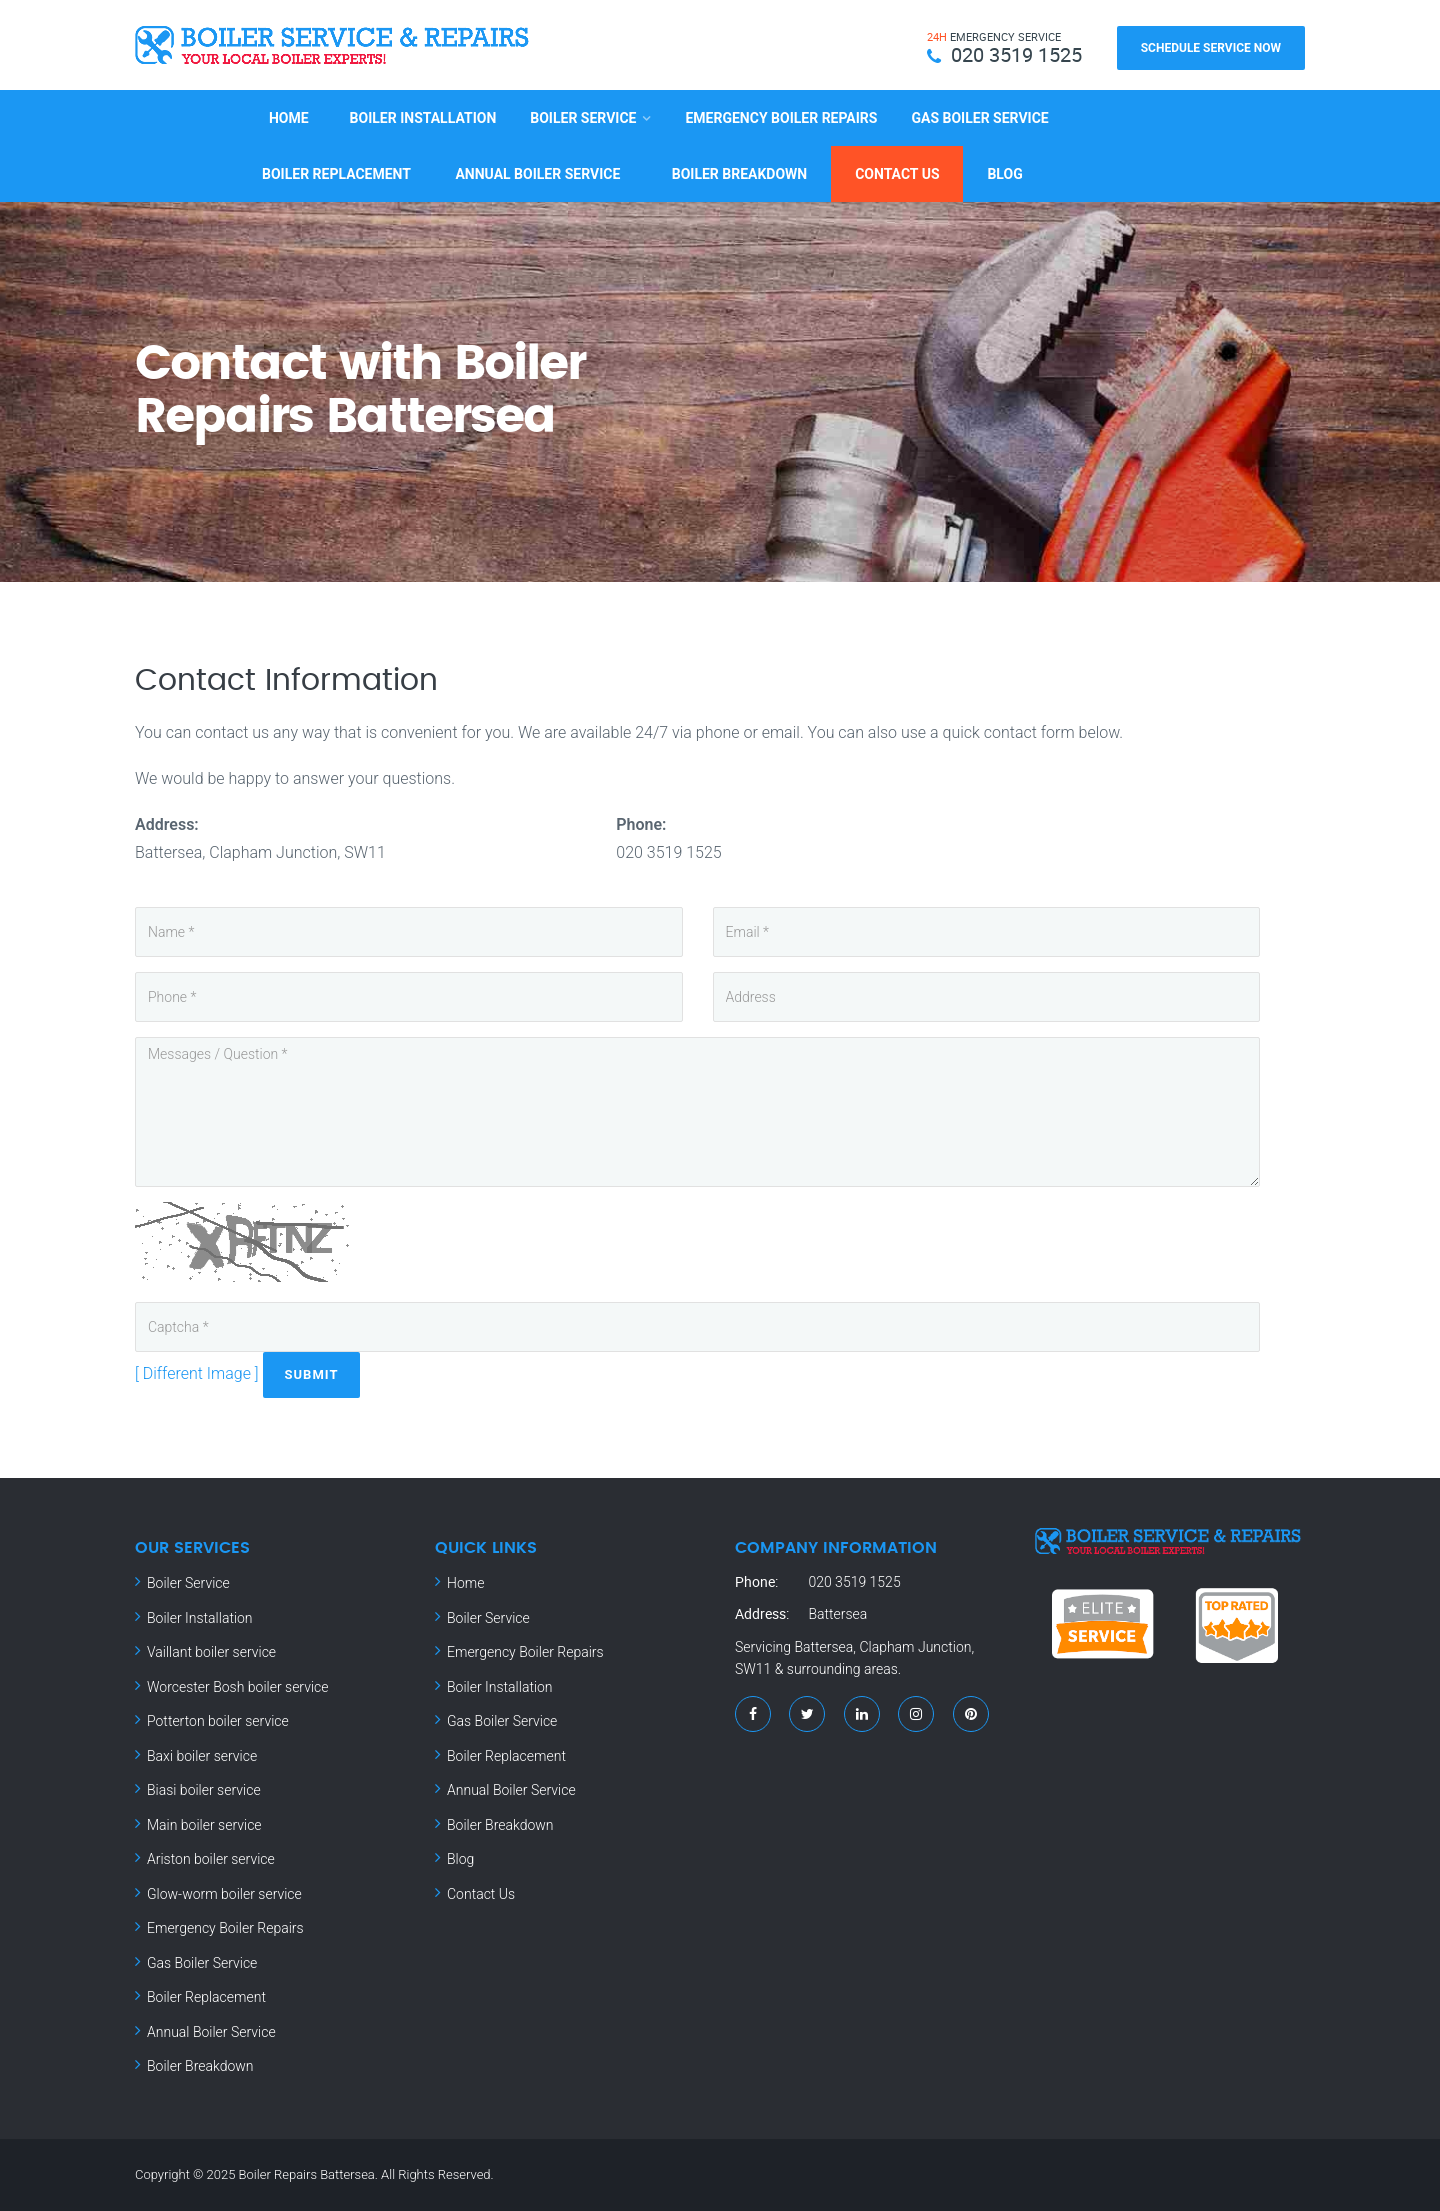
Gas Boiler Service (979, 118)
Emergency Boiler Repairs (781, 118)
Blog (1004, 174)
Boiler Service (583, 118)
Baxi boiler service (202, 1755)
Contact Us (897, 174)
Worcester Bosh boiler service (238, 1686)
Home (289, 118)
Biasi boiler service (204, 1790)
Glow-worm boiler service (224, 1893)
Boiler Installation (423, 118)
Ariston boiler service (211, 1859)
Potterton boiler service (218, 1721)
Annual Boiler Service (538, 174)
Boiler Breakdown (739, 174)
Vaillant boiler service (211, 1652)
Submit (312, 1374)
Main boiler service (204, 1824)
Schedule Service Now (1211, 48)
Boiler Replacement (336, 174)
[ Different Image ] (197, 1373)
